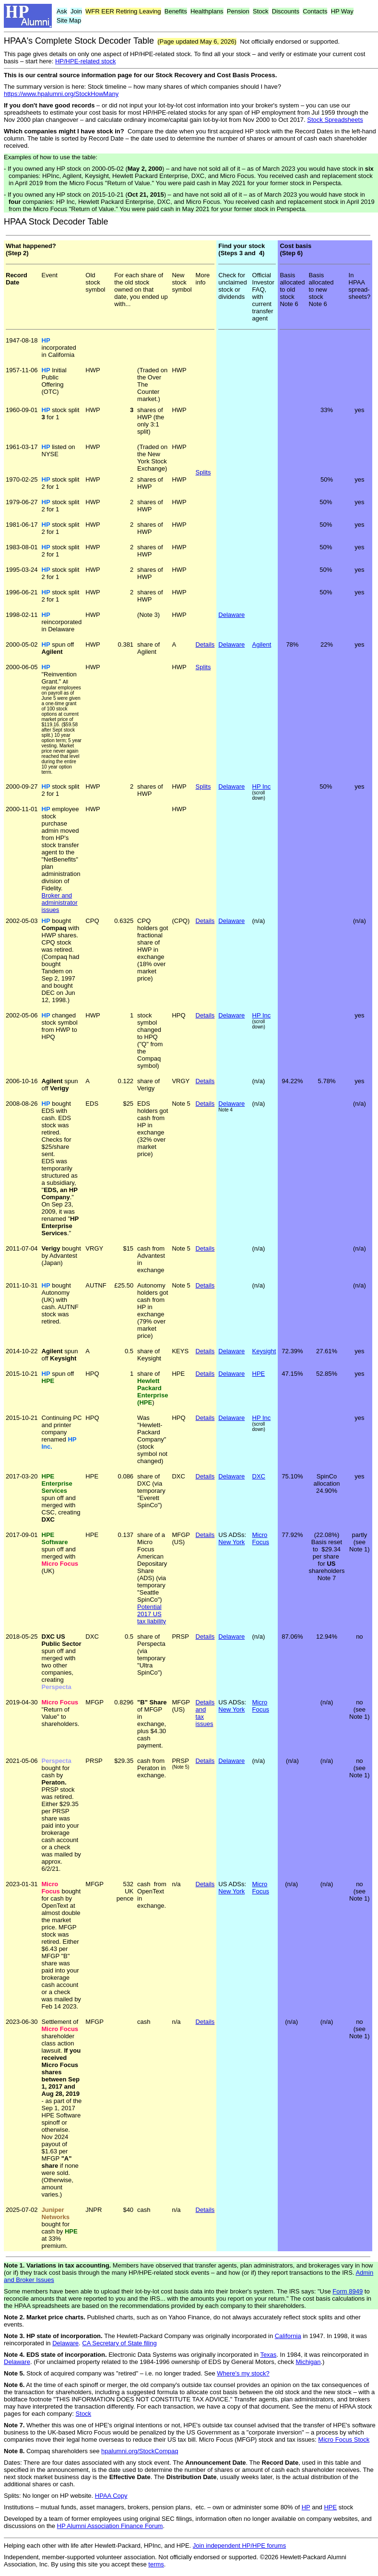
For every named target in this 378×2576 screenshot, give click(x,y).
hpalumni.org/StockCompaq (139, 2451)
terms (156, 2564)
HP (306, 2507)
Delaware (231, 614)
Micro (260, 1534)
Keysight (264, 1351)
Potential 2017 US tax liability (151, 1614)
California (288, 2336)
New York (231, 1542)
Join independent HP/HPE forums (239, 2545)
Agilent (262, 644)
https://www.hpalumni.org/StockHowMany (61, 93)
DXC (258, 1476)
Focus (260, 1542)
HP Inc (261, 786)
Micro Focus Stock (343, 2439)
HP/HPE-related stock (85, 61)
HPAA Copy (111, 2495)
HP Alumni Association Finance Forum (110, 2525)
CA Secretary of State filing (119, 2343)
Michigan (307, 2361)
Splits (203, 472)
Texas (268, 2354)
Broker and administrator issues (60, 902)
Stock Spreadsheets (335, 119)
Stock (84, 2413)
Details (205, 920)
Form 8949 (347, 2291)
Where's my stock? (243, 2373)
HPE (258, 1373)
